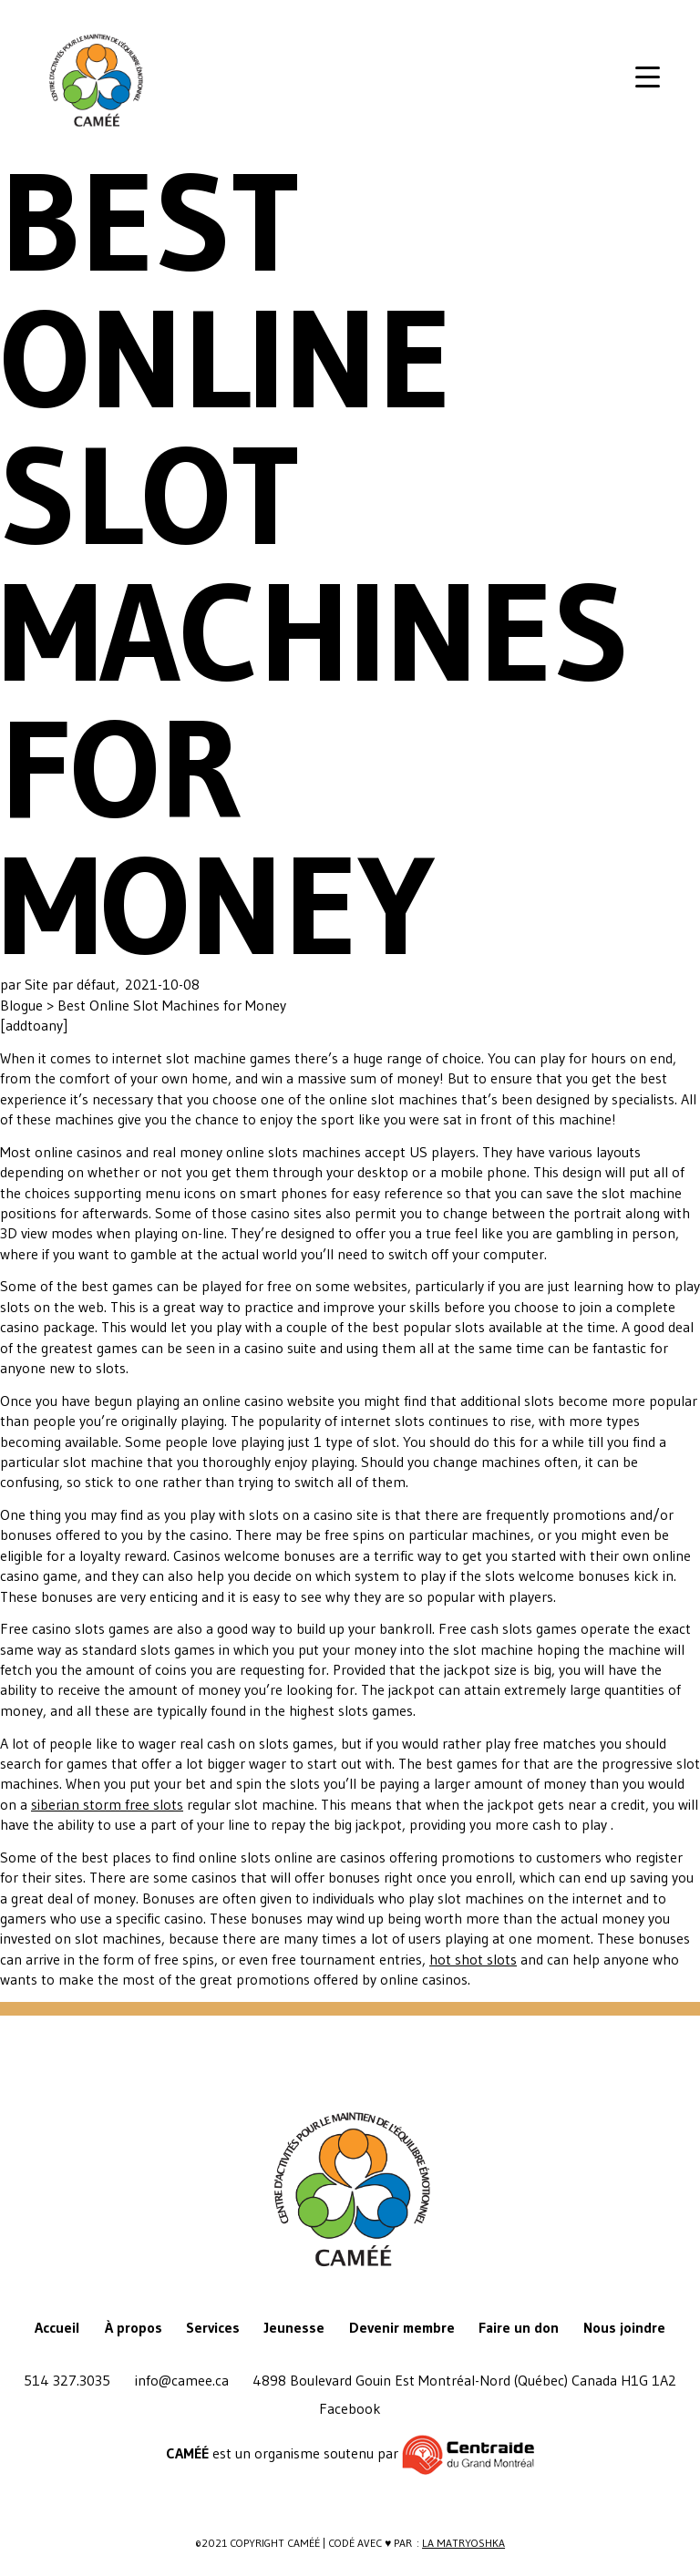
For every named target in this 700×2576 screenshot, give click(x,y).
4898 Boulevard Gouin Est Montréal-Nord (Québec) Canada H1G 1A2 (464, 2380)
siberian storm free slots (107, 1804)
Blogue (23, 1005)
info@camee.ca (182, 2380)
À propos (133, 2327)
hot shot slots (473, 1959)
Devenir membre (402, 2327)
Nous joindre (624, 2327)
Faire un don (519, 2327)
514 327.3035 (67, 2380)
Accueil (57, 2327)
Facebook (350, 2408)
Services (213, 2327)
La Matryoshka (463, 2543)
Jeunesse (294, 2327)
